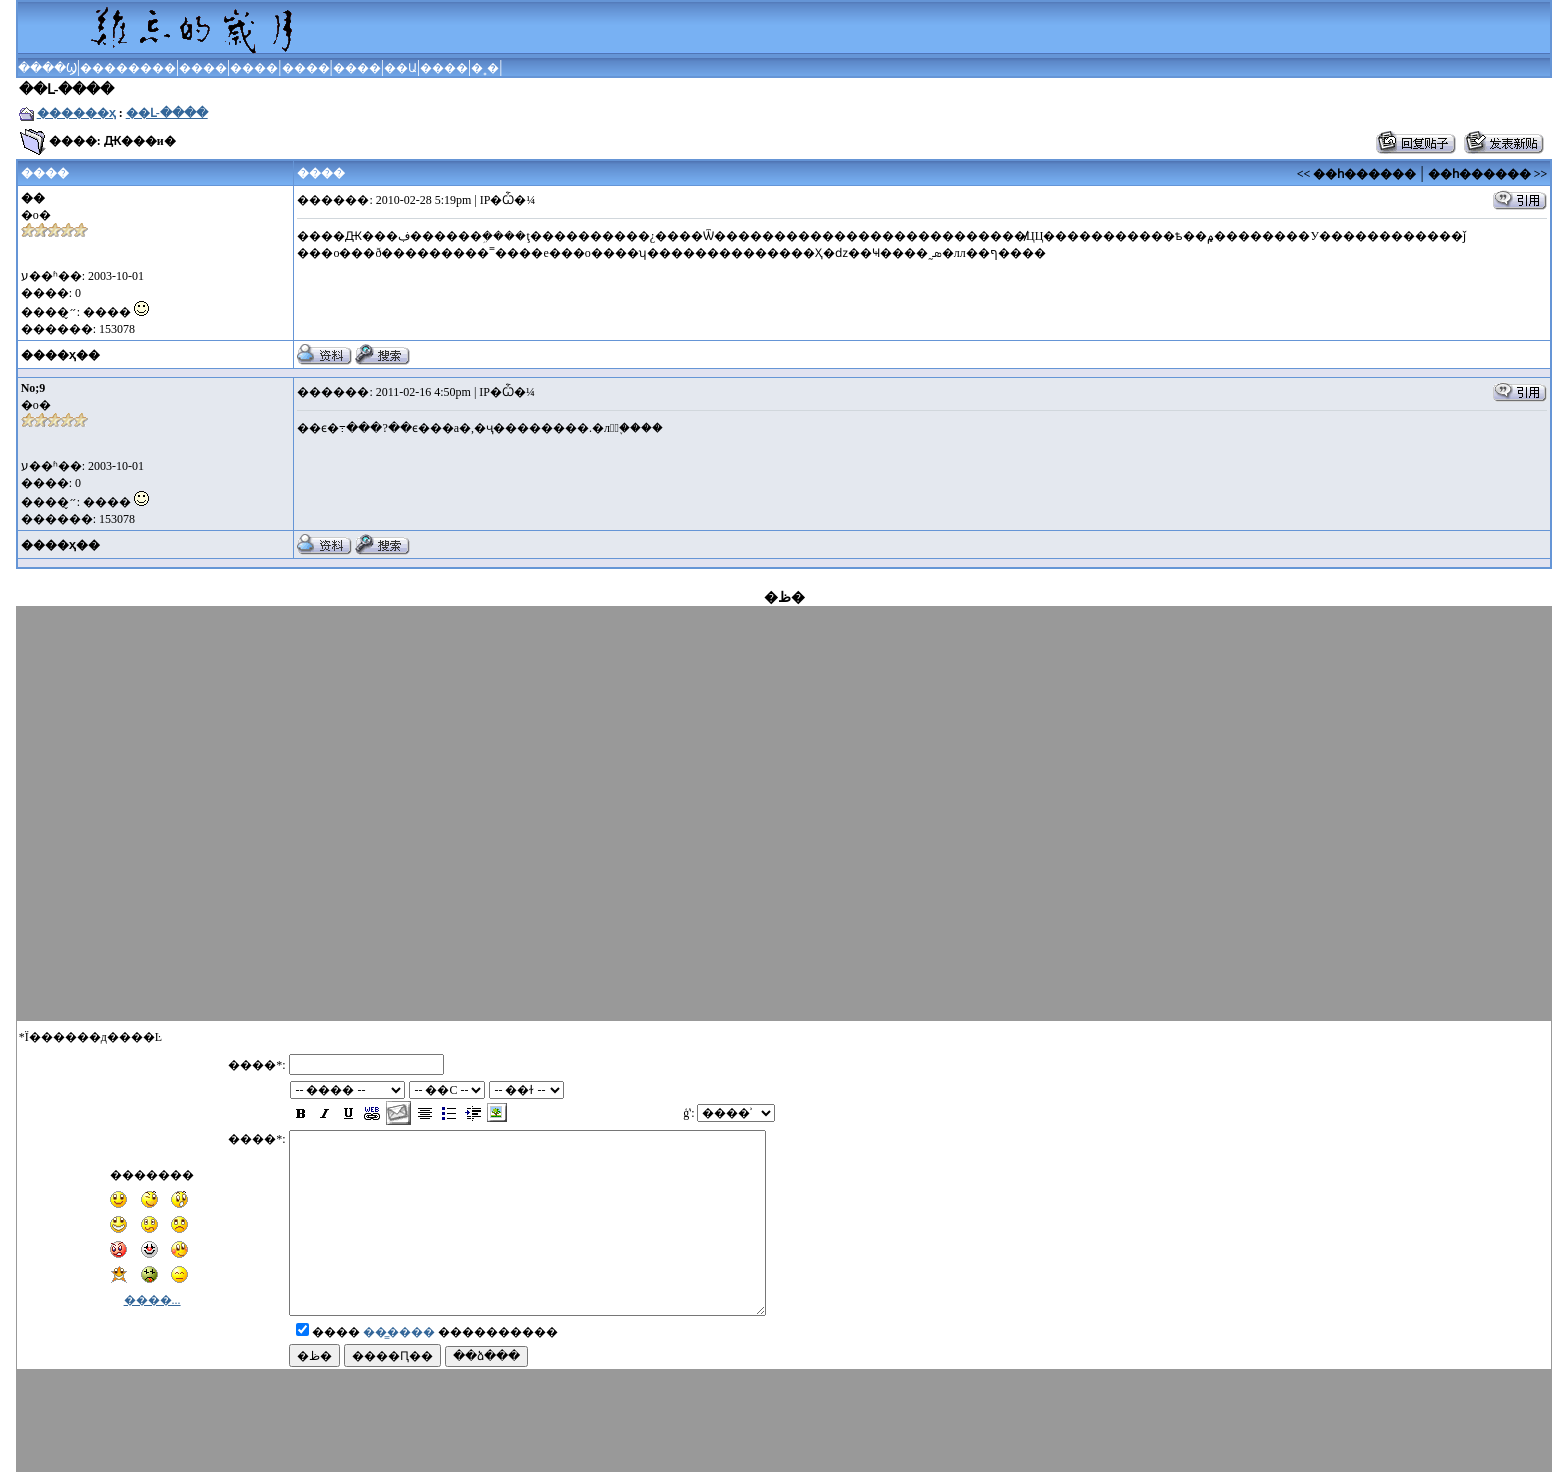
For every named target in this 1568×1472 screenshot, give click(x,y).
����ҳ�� (60, 355)
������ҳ (76, 113)
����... (152, 1282)
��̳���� (399, 1350)
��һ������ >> (1488, 174)
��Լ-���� (167, 113)
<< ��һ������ (1357, 174)
